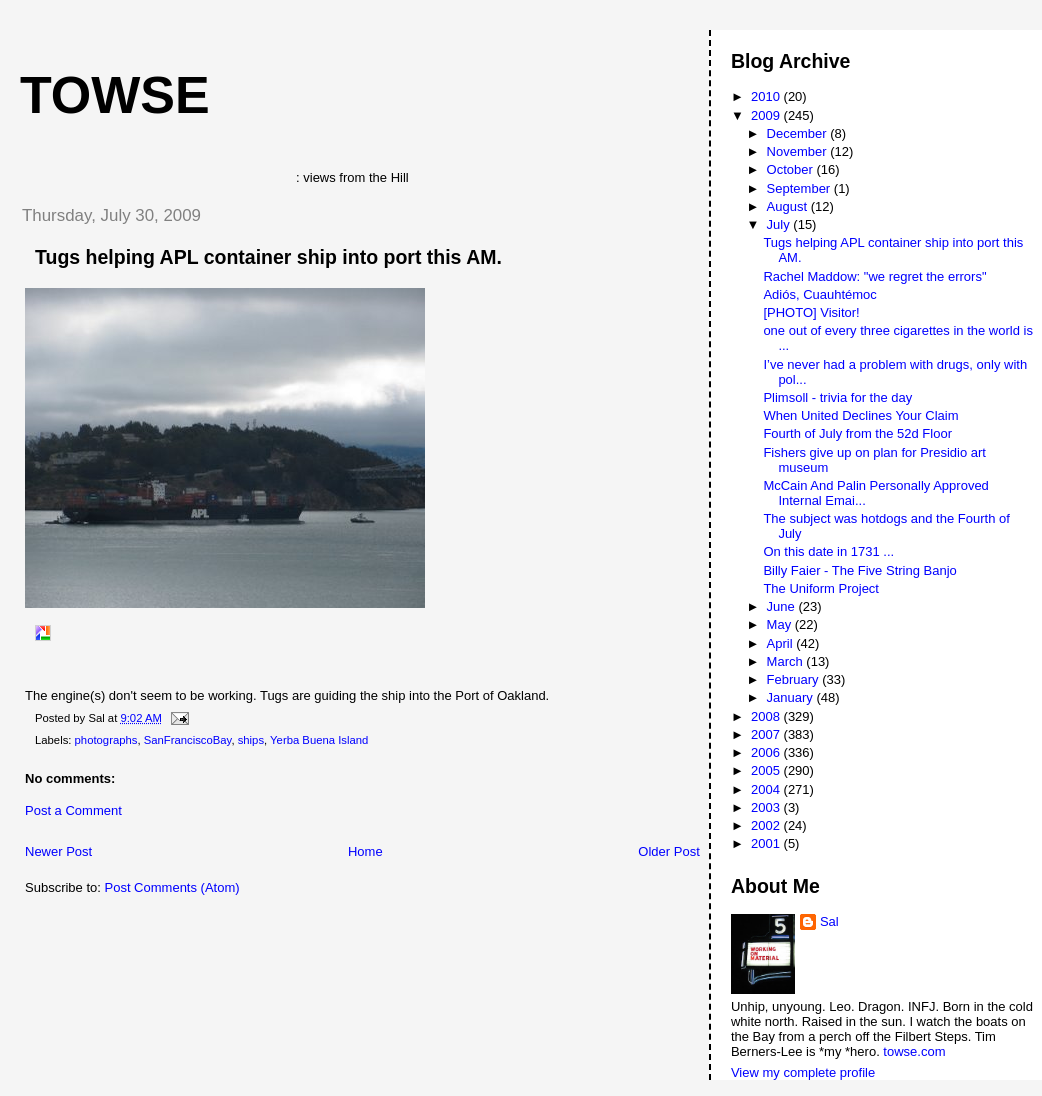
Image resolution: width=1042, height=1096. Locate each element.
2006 (767, 752)
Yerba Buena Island (319, 740)
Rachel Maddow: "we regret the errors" (874, 276)
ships (251, 740)
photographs (106, 740)
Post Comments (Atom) (172, 887)
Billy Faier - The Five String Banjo (859, 570)
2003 (767, 807)
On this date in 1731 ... (828, 551)
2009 (767, 115)
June (783, 606)
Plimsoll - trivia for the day (837, 397)
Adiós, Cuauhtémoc (819, 294)
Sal (829, 921)
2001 (767, 843)
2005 (767, 770)
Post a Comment (73, 810)
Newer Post (58, 851)
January (792, 697)
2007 (767, 734)
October (792, 169)
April (782, 643)
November (799, 151)
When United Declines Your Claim (860, 415)
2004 (767, 789)
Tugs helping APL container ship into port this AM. (268, 257)
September (800, 188)
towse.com (914, 1051)
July (780, 224)
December (799, 133)
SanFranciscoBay (188, 740)
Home (365, 851)
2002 (767, 825)
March (787, 661)
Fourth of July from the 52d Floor (857, 433)
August (789, 206)
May (781, 624)
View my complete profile (803, 1072)
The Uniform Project (821, 588)
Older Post (668, 851)
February (795, 679)
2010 (767, 96)
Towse (115, 95)
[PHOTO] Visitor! (811, 312)
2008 (767, 716)
